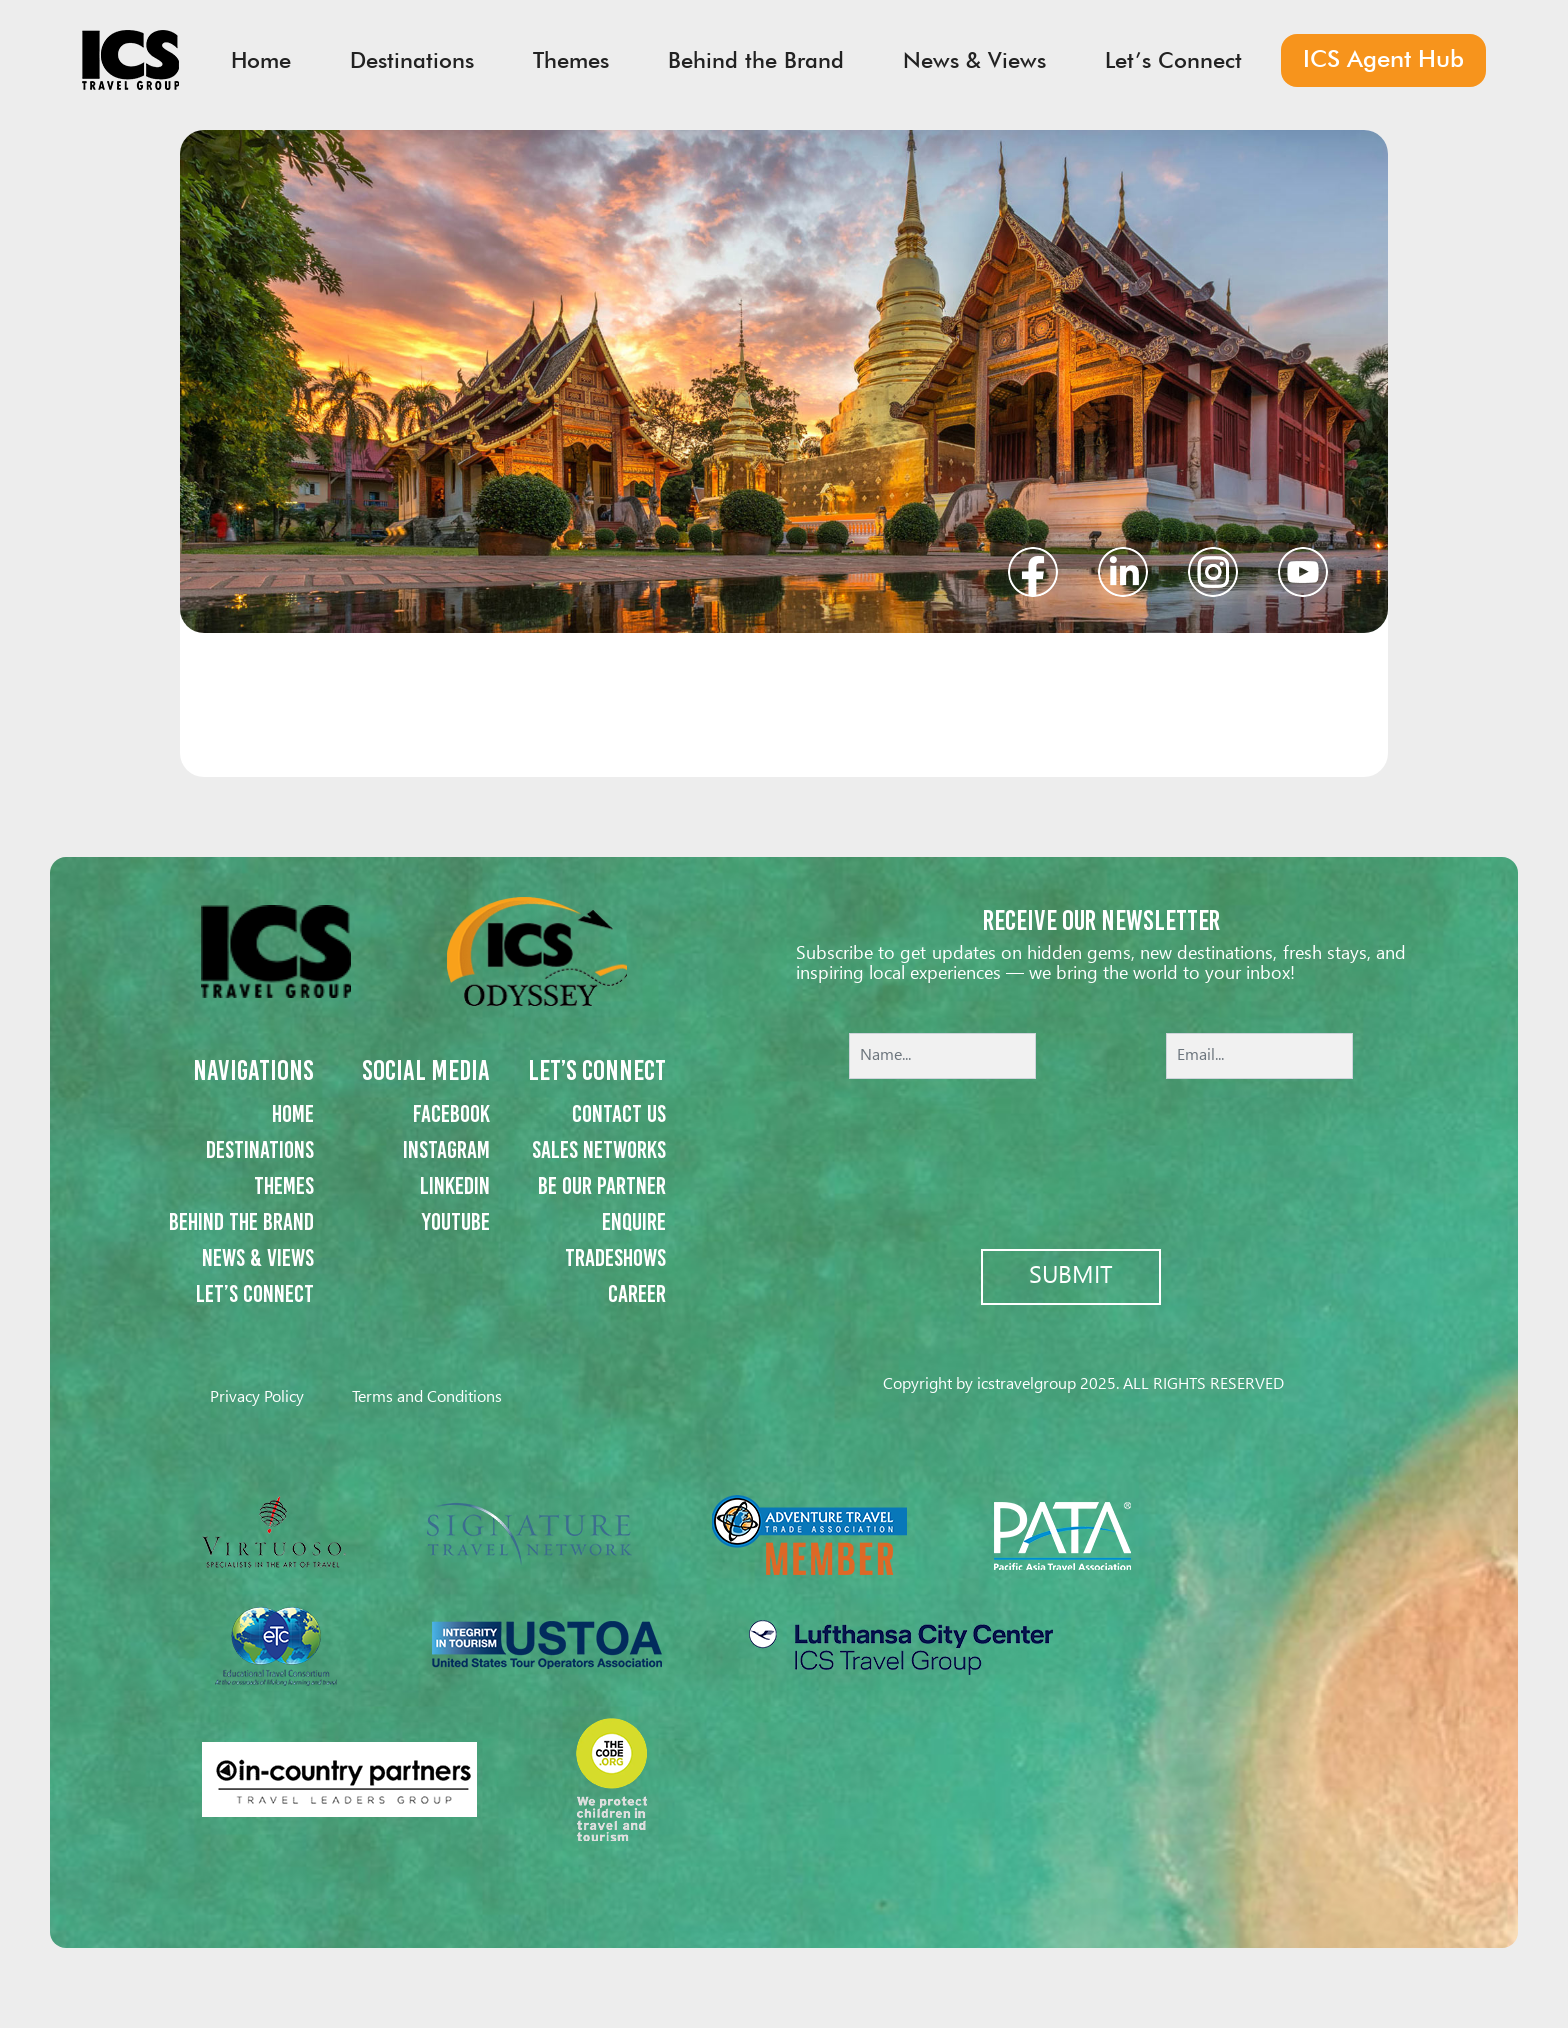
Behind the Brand (241, 1221)
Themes (284, 1185)
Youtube (456, 1221)
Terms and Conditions (427, 1397)
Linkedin (455, 1185)
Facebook (451, 1113)
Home (293, 1113)
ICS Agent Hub (1383, 58)
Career (637, 1293)
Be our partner (602, 1185)
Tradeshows (615, 1257)
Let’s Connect (255, 1293)
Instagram (446, 1149)
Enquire (634, 1221)
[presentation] (1101, 1150)
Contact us (619, 1113)
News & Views (258, 1257)
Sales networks (599, 1149)
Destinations (260, 1149)
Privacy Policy (257, 1397)
